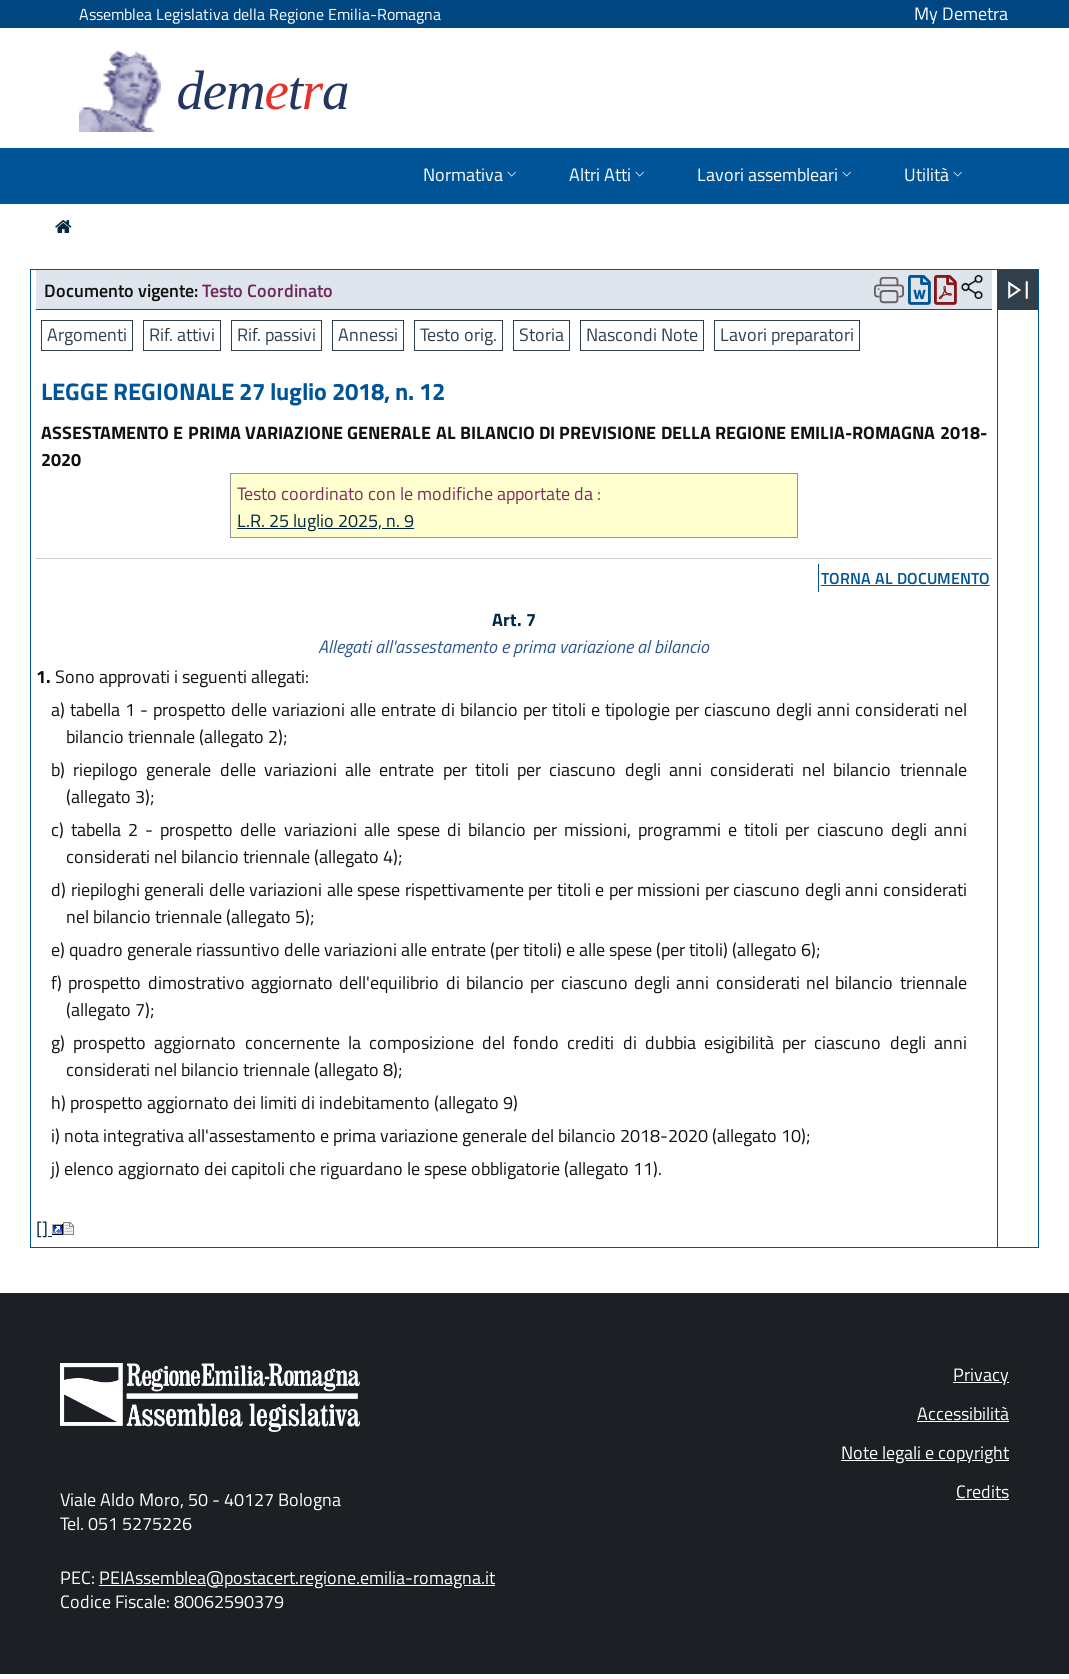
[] (44, 1228)
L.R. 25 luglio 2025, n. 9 (325, 520)
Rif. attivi (182, 334)
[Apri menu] (1018, 290)
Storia (541, 334)
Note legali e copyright (925, 1452)
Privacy (981, 1374)
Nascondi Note (642, 334)
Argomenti (87, 334)
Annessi (368, 334)
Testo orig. (458, 334)
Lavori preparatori (787, 334)
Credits (982, 1491)
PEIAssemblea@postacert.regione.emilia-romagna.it (297, 1577)
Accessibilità (963, 1413)
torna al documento (905, 578)
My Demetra (961, 13)
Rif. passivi (276, 334)
